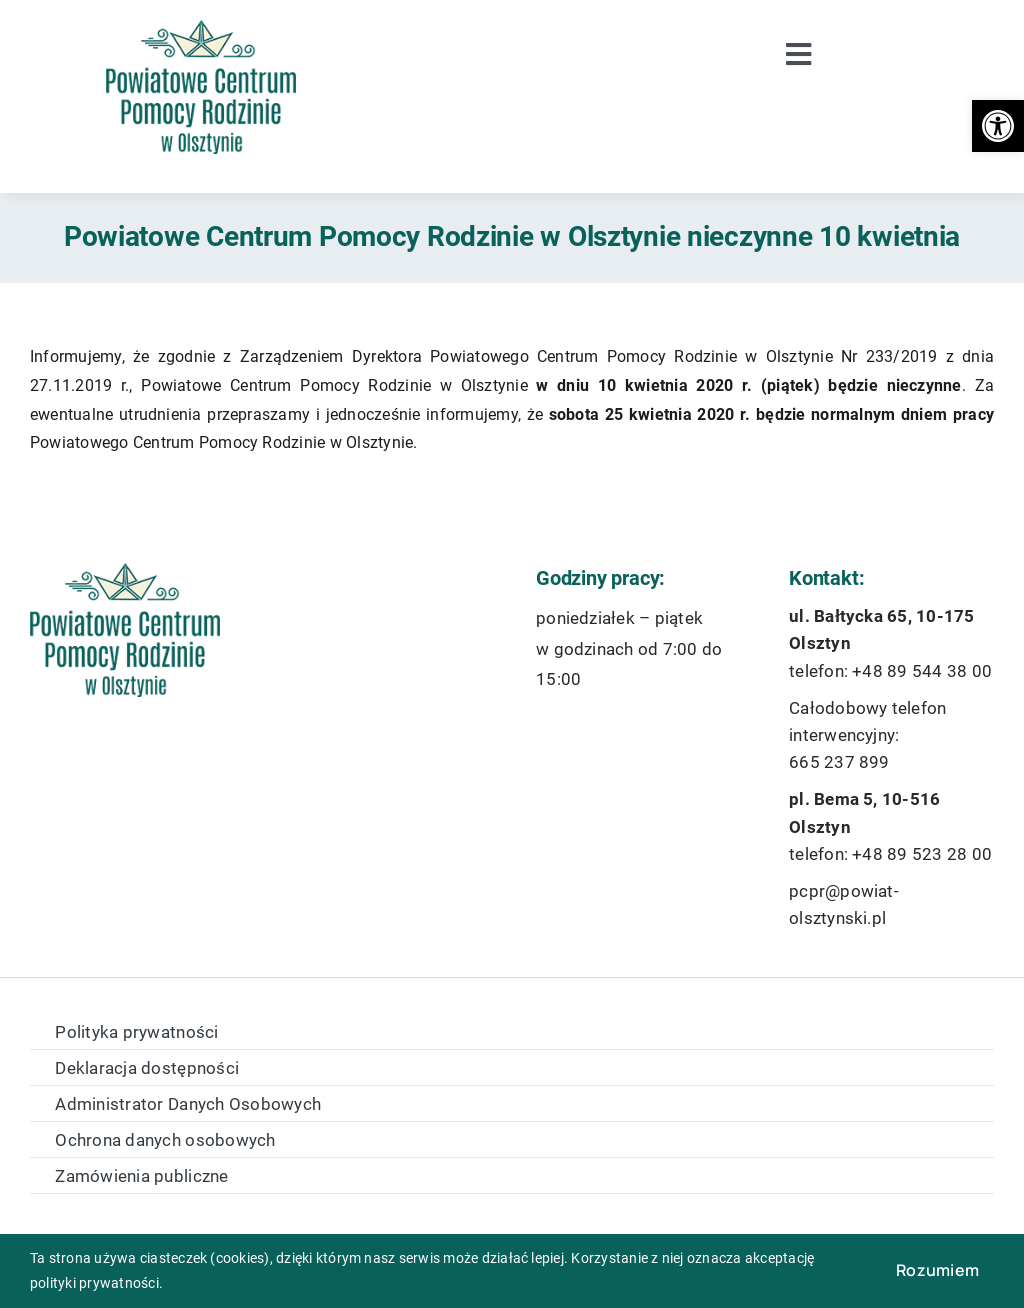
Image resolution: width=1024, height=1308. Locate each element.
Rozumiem (937, 1270)
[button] (998, 126)
